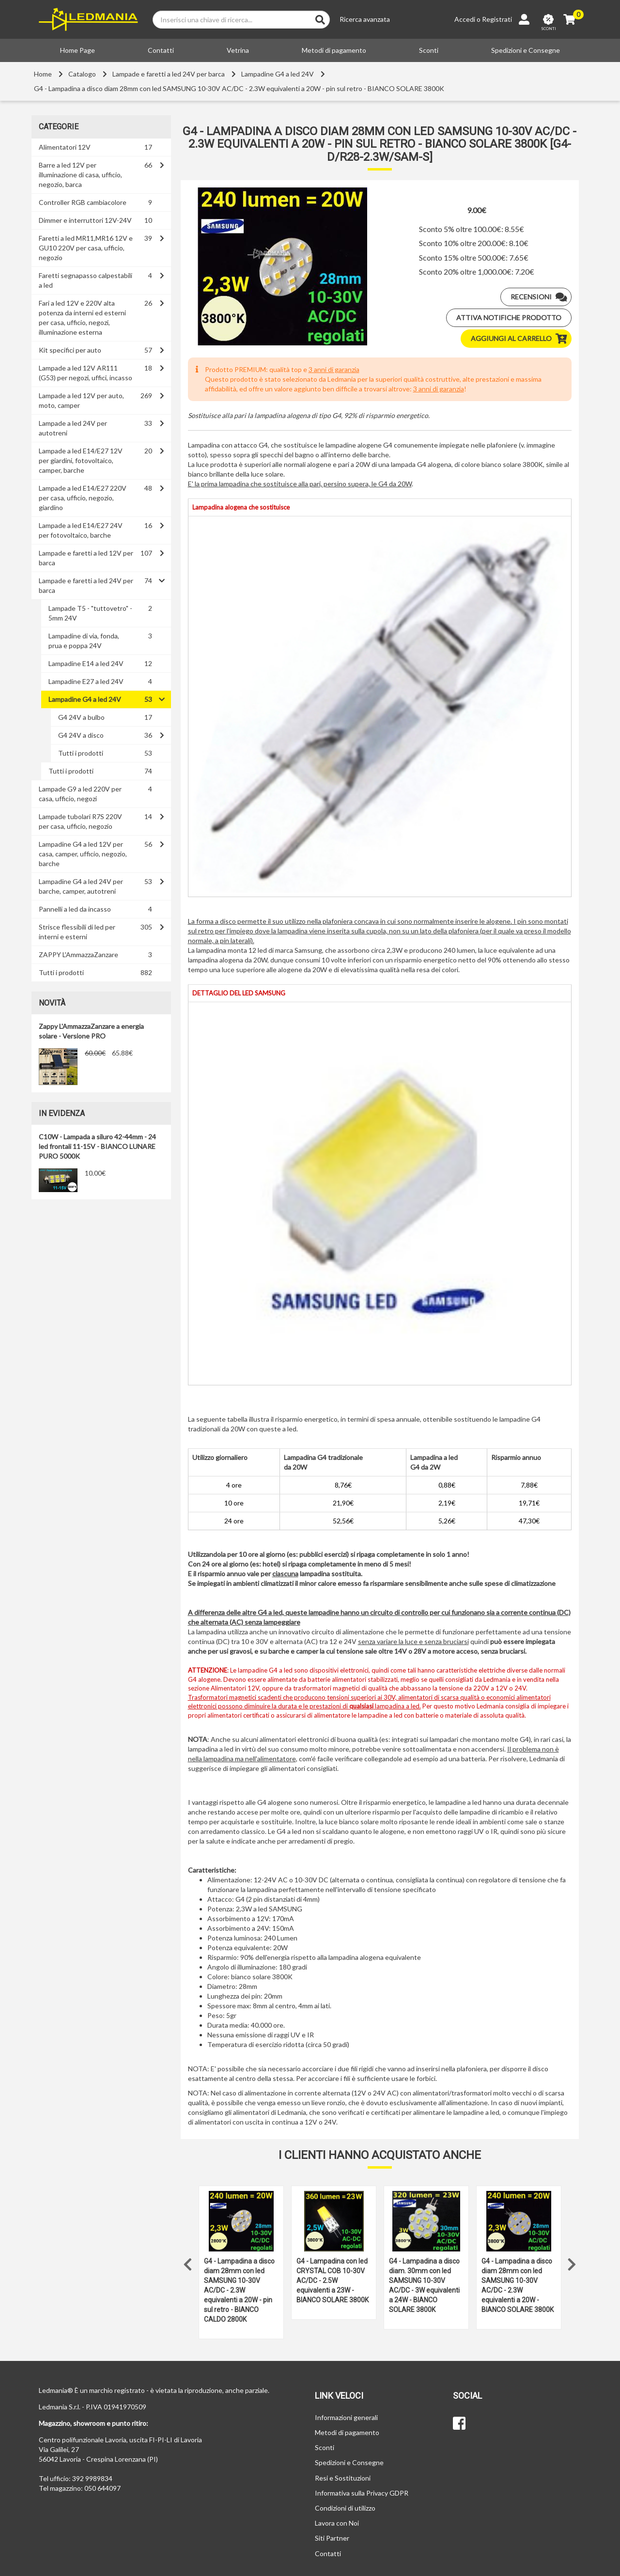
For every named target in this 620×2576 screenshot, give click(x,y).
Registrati (497, 19)
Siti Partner (332, 2538)
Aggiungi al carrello (521, 338)
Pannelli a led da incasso (75, 909)
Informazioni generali (346, 2417)
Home (43, 74)
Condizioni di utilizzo (345, 2508)
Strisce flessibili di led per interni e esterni (77, 932)
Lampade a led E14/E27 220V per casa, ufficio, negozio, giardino (82, 498)
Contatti (161, 50)
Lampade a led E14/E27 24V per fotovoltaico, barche (81, 530)
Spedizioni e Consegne (525, 50)
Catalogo (82, 74)
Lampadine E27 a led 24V (86, 681)
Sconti (428, 50)
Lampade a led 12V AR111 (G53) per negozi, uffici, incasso (85, 373)
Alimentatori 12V (65, 147)
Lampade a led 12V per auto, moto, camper (81, 400)
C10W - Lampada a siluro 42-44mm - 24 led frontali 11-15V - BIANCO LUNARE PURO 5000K (97, 1146)
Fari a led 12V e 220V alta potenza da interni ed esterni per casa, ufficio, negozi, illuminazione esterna (82, 317)
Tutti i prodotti (80, 753)
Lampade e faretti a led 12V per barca (86, 558)
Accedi (464, 19)
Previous (188, 2262)
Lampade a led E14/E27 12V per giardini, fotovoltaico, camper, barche (81, 460)
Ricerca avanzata (365, 19)
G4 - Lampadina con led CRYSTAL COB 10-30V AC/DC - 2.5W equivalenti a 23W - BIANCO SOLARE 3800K (332, 2280)
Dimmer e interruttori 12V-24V (85, 220)
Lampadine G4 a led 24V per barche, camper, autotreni (81, 886)
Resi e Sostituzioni (343, 2478)
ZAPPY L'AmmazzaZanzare (78, 954)
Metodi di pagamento (334, 50)
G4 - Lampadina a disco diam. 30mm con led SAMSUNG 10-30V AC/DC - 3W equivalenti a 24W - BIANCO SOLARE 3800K (424, 2285)
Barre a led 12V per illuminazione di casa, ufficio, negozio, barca (80, 174)
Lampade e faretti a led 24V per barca (168, 74)
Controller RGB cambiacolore (82, 202)
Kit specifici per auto (70, 350)
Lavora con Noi (337, 2523)
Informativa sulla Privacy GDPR (361, 2493)
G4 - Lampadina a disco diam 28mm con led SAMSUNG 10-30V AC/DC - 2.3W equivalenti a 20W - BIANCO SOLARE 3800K (517, 2285)
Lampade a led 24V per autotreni (73, 428)
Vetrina (238, 50)
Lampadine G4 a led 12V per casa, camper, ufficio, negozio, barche (83, 854)
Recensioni (541, 297)
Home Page (77, 50)
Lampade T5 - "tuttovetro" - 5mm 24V (90, 613)
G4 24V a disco (81, 735)
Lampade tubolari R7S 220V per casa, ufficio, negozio (80, 821)
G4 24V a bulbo (81, 717)
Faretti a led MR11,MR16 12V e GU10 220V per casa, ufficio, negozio (86, 248)
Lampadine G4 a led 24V (277, 74)
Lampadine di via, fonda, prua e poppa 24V (83, 641)
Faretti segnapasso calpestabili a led (85, 280)
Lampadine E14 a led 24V (86, 663)
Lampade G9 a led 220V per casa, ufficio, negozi (80, 794)
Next (571, 2262)
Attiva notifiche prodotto (508, 317)
